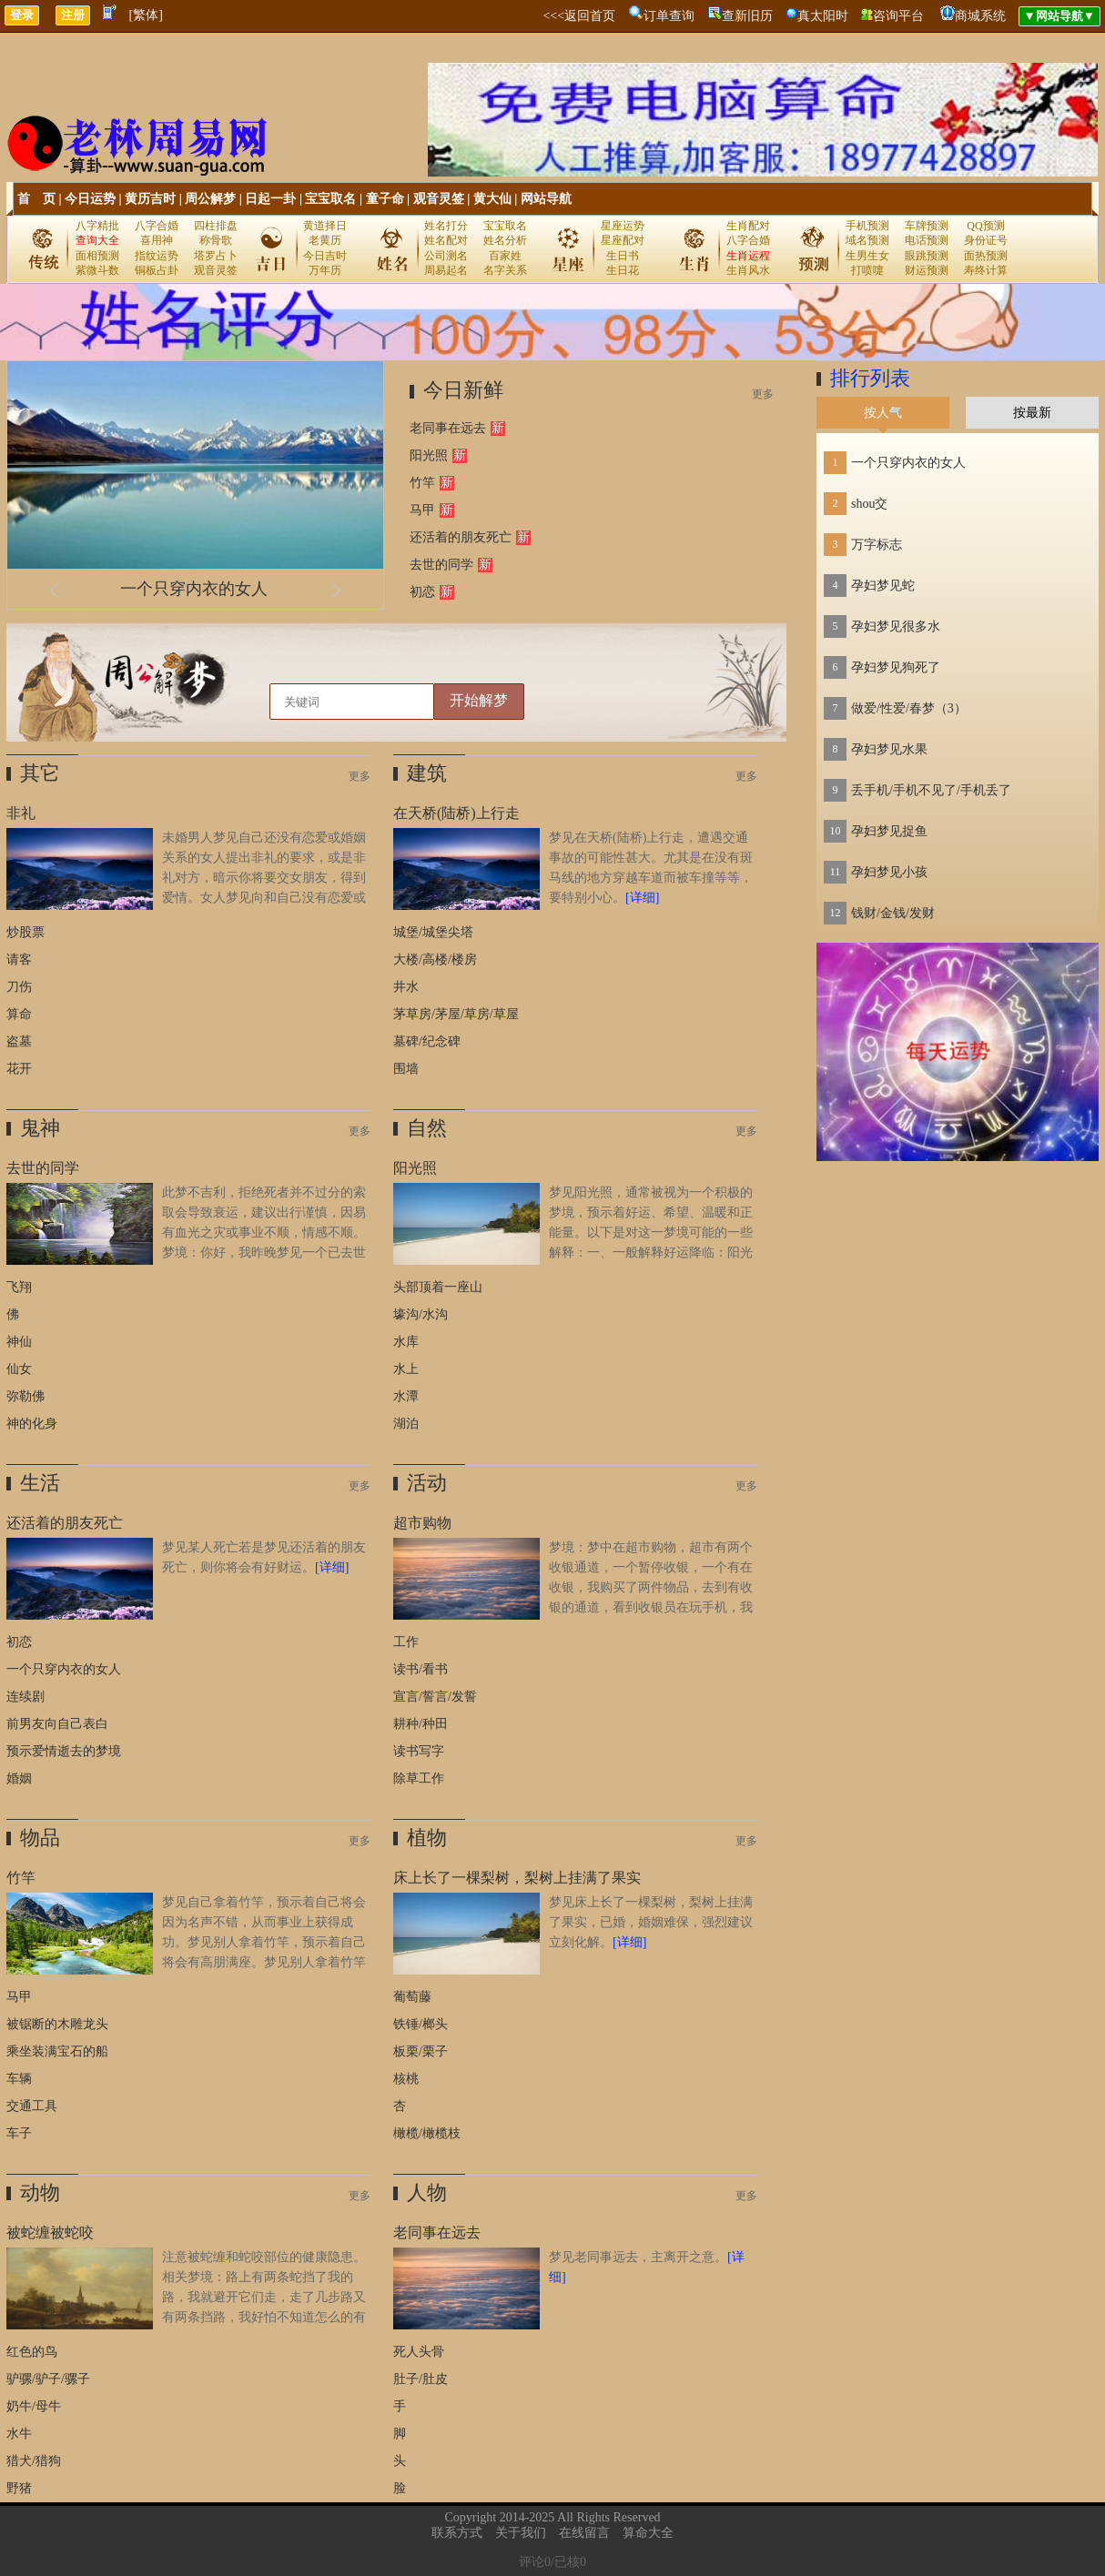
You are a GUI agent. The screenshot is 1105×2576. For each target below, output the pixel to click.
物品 (40, 1837)
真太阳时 (822, 16)
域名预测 (867, 240)
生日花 (622, 270)
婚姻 (19, 1778)
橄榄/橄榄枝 (427, 2133)
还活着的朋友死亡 (461, 537)
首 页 (36, 199)
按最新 (1032, 412)
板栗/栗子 (420, 2051)
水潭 (406, 1396)
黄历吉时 (150, 199)
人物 (427, 2192)
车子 (19, 2133)
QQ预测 (985, 225)
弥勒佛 (25, 1396)
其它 (40, 773)
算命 (19, 1014)
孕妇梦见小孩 (889, 872)
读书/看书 (420, 1669)
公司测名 (446, 255)
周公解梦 (210, 199)
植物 (427, 1837)
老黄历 (325, 240)
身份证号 (986, 240)
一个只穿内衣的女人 (194, 589)
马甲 (422, 510)
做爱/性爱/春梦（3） (909, 708)
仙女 (19, 1369)
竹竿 (422, 483)
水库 (406, 1342)
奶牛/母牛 (33, 2406)
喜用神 (156, 240)
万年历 (325, 270)
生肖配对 (748, 225)
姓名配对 (446, 240)
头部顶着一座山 (437, 1287)
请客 (19, 959)
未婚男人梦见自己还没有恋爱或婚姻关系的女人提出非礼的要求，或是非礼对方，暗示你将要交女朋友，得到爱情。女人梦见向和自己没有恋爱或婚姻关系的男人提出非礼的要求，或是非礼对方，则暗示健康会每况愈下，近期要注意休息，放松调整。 (186, 898)
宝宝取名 (330, 199)
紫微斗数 (97, 270)
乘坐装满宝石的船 (57, 2051)
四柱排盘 (216, 225)
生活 (40, 1482)
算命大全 (648, 2533)
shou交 (869, 503)
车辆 (19, 2079)
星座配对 (622, 240)
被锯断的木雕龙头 (57, 2024)
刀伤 (19, 987)
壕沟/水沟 (420, 1314)
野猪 (19, 2488)
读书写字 (418, 1751)
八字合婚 (156, 225)
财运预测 (926, 270)
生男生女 (867, 255)
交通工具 (31, 2106)
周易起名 (446, 270)
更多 (763, 394)
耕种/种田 (420, 1724)
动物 (40, 2192)
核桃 (406, 2079)
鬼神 (40, 1127)
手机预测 (867, 225)
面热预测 (986, 255)
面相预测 (97, 255)
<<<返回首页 (578, 16)
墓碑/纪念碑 (427, 1041)
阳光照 (429, 455)
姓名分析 (505, 240)
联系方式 (456, 2533)
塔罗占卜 (216, 255)
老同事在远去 (448, 428)
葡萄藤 (412, 1997)
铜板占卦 (156, 270)
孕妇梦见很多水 (895, 626)
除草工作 (418, 1778)
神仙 (19, 1342)
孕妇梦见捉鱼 (889, 831)
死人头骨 (418, 2352)
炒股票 (25, 932)
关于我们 (520, 2533)
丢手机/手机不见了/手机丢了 (931, 790)
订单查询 (669, 16)
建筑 (427, 773)
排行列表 (870, 378)
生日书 (622, 255)
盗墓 (19, 1041)
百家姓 (505, 255)
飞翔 (19, 1287)
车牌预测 (926, 225)
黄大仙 (492, 199)
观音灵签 (438, 199)
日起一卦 (270, 199)
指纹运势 (156, 255)
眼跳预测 (926, 255)
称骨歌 (215, 240)
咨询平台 (898, 16)
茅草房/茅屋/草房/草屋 (456, 1014)
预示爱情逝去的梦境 (63, 1751)
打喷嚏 (867, 270)
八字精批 (97, 225)
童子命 (385, 199)
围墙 (406, 1069)
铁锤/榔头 (420, 2024)
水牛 (19, 2433)
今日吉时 (325, 255)
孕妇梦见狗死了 (895, 667)
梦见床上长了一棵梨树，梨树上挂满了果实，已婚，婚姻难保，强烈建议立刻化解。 (651, 1922)
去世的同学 (441, 564)
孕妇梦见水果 (889, 749)
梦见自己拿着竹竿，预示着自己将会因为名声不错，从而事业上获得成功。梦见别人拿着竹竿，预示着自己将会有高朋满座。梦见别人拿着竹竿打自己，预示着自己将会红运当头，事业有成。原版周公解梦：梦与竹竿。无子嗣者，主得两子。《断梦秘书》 (186, 1962)
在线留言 (584, 2533)
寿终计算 (986, 270)
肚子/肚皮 (420, 2379)
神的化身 (31, 1423)
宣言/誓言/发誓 (435, 1696)
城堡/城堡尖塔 (433, 932)
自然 (427, 1127)
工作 (406, 1642)
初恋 (422, 592)
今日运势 (90, 199)
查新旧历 (747, 16)
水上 (406, 1369)
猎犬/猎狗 (33, 2461)
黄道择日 (325, 225)
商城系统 (980, 16)
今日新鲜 (463, 390)
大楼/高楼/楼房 (435, 959)
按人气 (883, 412)
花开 (19, 1069)
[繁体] (146, 15)
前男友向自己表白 (57, 1724)
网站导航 (546, 199)
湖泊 (406, 1423)
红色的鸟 (31, 2352)
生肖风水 (748, 270)
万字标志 (876, 544)
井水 (406, 987)
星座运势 (622, 225)
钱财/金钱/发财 (893, 913)
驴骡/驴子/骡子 (48, 2379)
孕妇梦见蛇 (883, 585)
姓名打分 (446, 225)
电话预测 (926, 240)
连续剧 (25, 1696)
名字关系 (505, 270)
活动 (427, 1482)
